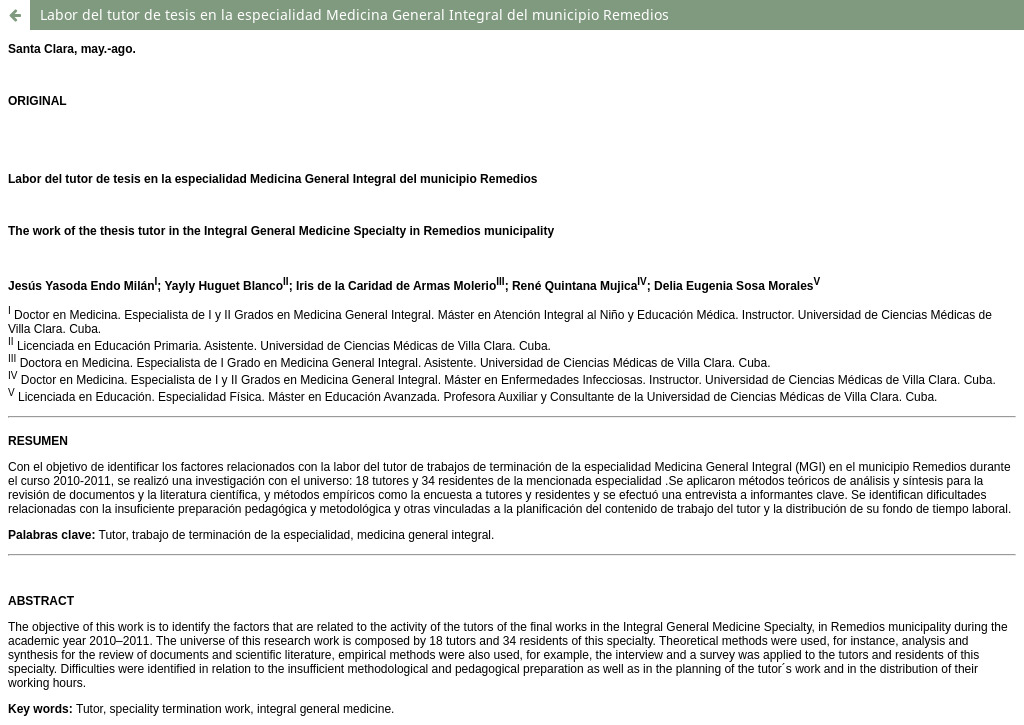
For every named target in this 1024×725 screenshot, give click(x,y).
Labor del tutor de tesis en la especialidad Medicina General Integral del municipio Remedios (354, 14)
